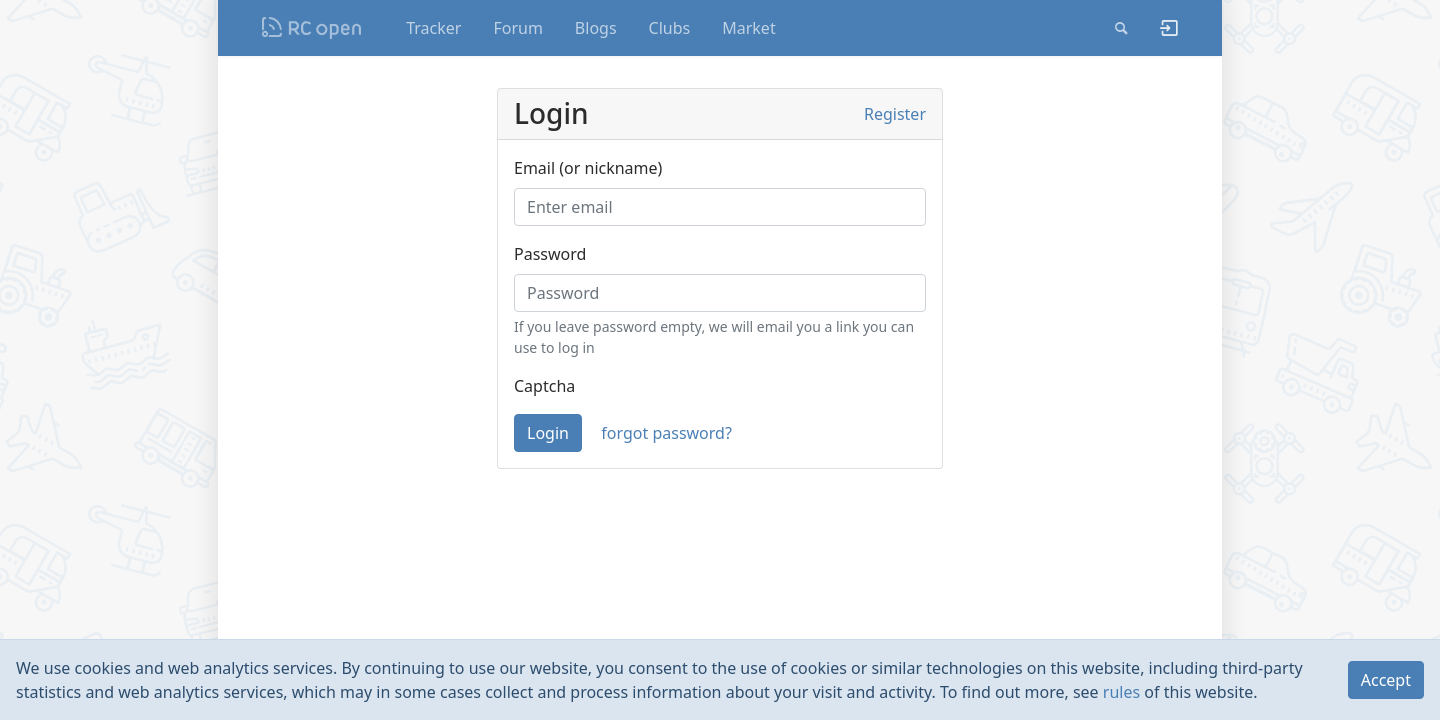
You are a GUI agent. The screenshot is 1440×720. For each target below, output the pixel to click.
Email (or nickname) (588, 168)
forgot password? (666, 433)
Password (550, 254)
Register (895, 114)
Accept (1386, 680)
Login (548, 433)
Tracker (433, 28)
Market (748, 28)
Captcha (544, 386)
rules (1121, 692)
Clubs (670, 28)
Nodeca (312, 28)
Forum (517, 28)
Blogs (596, 28)
